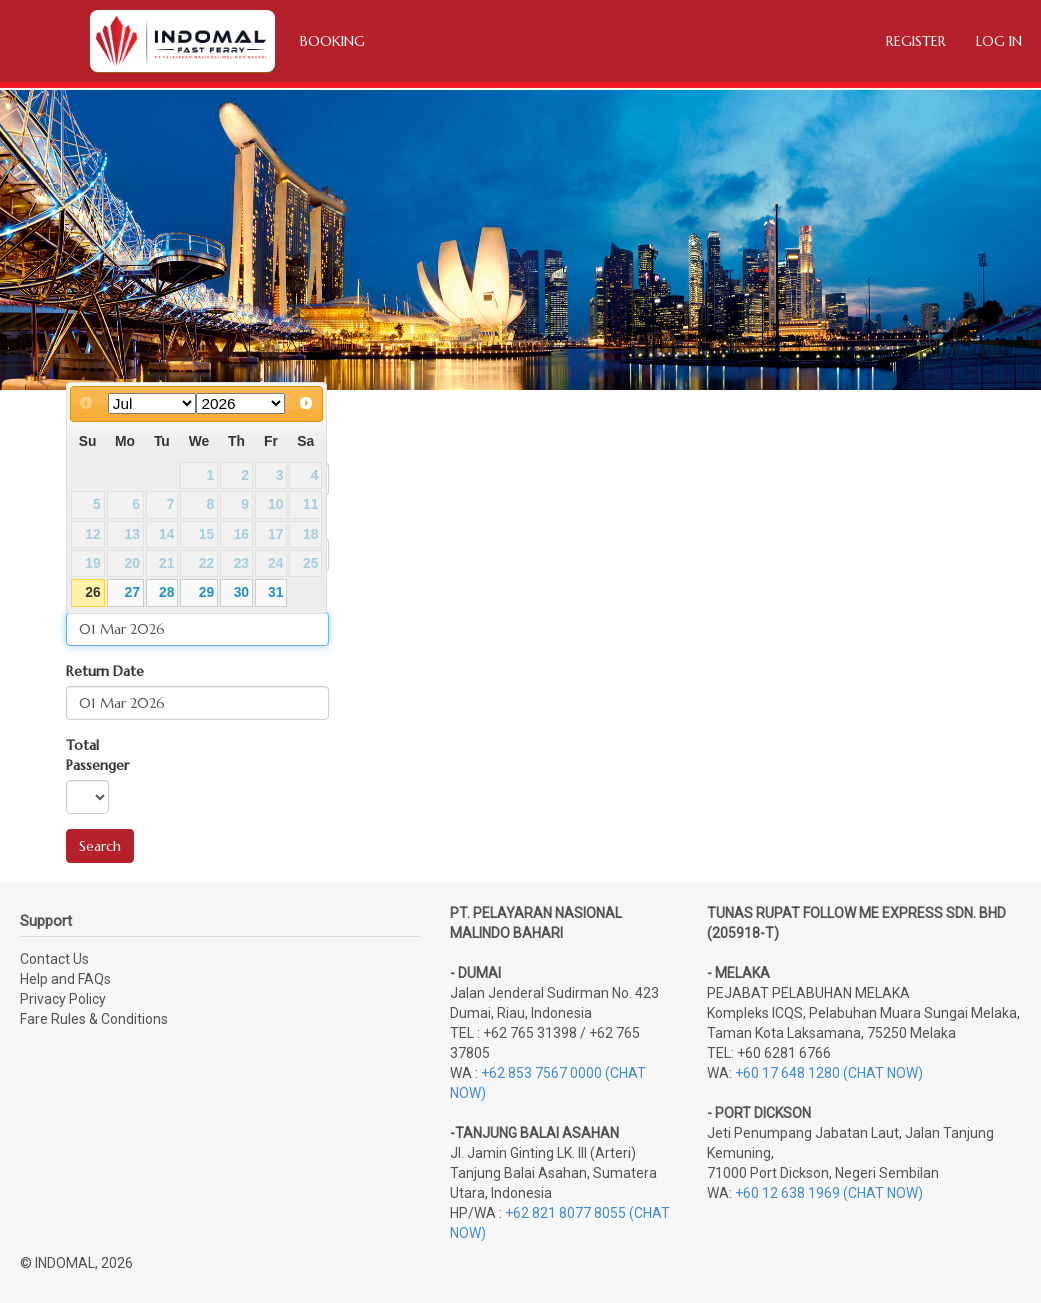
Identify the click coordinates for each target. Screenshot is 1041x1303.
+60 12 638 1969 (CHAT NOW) (829, 1193)
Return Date (105, 671)
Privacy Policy (63, 999)
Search (100, 846)
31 (275, 592)
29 (206, 592)
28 (166, 592)
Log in (999, 41)
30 (241, 592)
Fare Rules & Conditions (94, 1019)
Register (916, 41)
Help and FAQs (65, 979)
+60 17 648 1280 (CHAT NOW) (829, 1073)
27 (131, 592)
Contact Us (54, 959)
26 (92, 592)
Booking (332, 41)
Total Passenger (97, 755)
